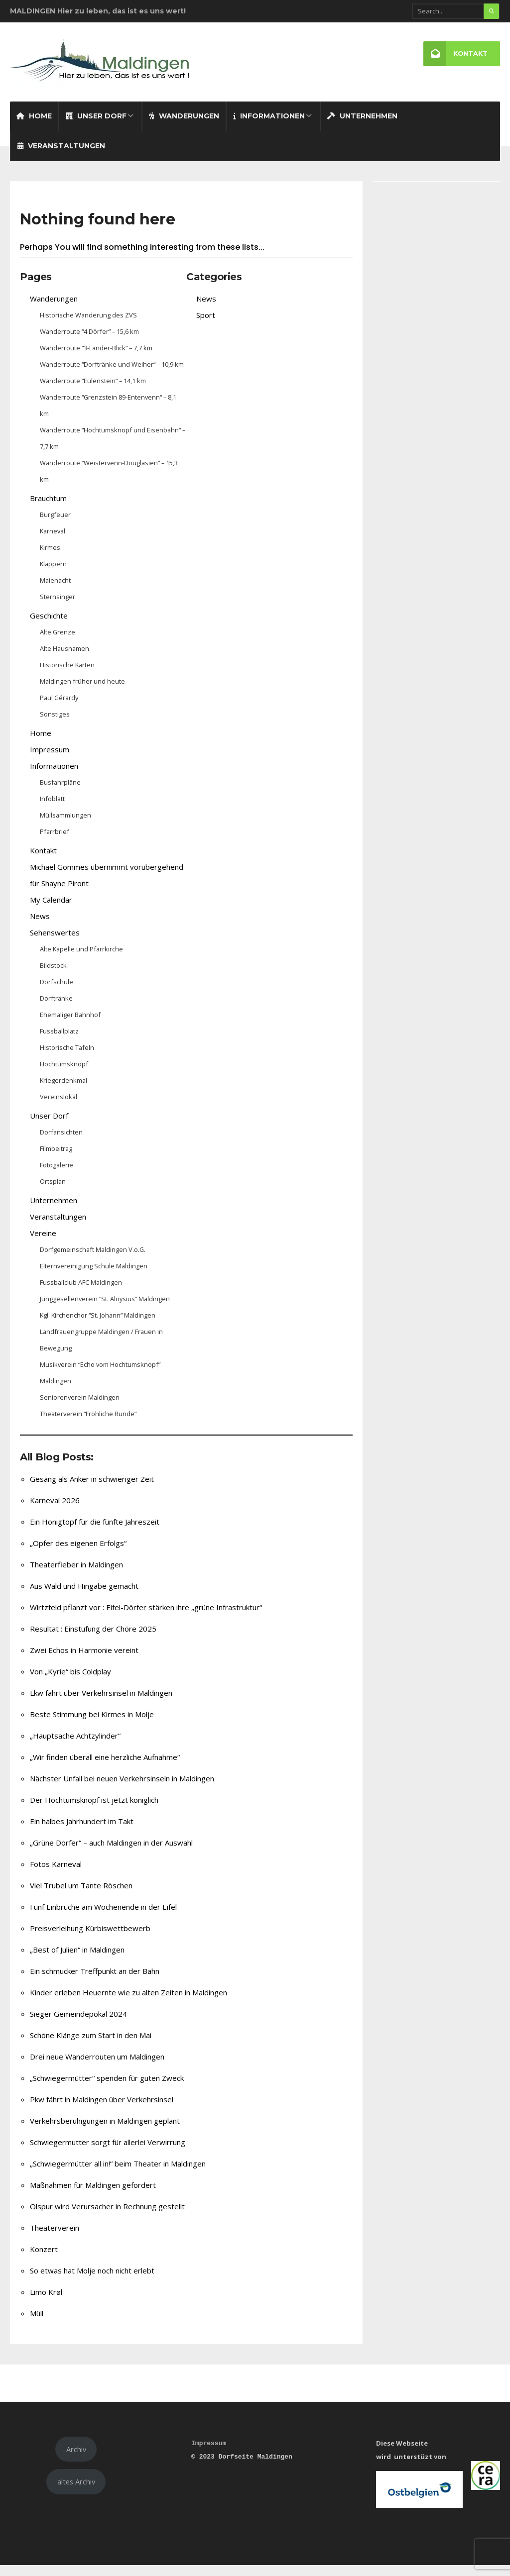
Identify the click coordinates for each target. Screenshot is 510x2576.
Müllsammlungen (65, 825)
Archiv (76, 2460)
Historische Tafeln (67, 1057)
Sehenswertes (55, 943)
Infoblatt (52, 809)
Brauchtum (48, 509)
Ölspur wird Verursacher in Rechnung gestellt (107, 2217)
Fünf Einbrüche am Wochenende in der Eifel (103, 1917)
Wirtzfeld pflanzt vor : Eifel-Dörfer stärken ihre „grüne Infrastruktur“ (146, 1618)
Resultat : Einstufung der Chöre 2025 (93, 1639)
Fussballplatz (59, 1041)
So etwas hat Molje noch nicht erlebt (92, 2281)
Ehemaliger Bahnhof (70, 1025)
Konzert (44, 2260)
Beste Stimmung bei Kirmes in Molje (92, 1725)
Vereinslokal (58, 1107)
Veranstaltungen (61, 156)
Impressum (49, 760)
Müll (36, 2324)
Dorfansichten (61, 1142)
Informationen (269, 126)
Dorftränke (56, 1008)
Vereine (43, 1243)
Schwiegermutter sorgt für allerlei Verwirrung (107, 2153)
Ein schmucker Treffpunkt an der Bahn (94, 1981)
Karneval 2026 (55, 1511)
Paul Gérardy (59, 708)
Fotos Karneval (56, 1874)
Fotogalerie (56, 1175)
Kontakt (454, 54)
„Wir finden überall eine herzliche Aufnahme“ (105, 1767)
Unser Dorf (96, 126)
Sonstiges (55, 724)
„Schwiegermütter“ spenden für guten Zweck (107, 2088)
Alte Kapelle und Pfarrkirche (81, 959)
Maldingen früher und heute (82, 691)
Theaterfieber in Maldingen (76, 1575)
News (40, 926)
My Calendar (51, 910)
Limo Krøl (46, 2302)
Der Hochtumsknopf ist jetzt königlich (94, 1810)
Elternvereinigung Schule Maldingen (93, 1276)
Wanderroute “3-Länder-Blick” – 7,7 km (96, 358)
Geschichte (49, 626)
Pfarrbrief (54, 841)
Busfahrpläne (60, 792)
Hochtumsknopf (64, 1074)
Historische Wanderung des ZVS (88, 325)
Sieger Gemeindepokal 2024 (78, 2024)
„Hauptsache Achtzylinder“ (75, 1746)
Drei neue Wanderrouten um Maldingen (97, 2067)
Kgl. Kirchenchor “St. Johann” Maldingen (97, 1325)
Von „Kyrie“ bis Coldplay (70, 1682)
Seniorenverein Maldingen (80, 1407)
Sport (205, 325)
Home (34, 126)
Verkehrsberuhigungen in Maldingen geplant (105, 2131)
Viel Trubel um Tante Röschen (81, 1896)
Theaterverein (54, 2238)
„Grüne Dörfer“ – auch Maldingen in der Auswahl (111, 1853)
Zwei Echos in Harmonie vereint (84, 1660)
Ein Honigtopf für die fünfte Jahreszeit (94, 1532)
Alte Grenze (57, 642)
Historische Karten (67, 675)
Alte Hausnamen (64, 658)
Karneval (52, 541)
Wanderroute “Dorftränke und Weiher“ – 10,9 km (112, 374)
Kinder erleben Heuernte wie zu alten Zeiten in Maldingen (128, 2003)
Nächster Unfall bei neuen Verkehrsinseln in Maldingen (122, 1789)
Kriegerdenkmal (63, 1090)
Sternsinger (57, 607)
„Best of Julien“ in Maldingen (77, 1960)
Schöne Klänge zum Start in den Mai (90, 2046)
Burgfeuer (55, 524)
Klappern (53, 574)
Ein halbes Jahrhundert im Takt (81, 1832)
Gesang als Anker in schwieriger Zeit (92, 1489)
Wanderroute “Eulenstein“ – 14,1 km (93, 391)
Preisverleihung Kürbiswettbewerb (90, 1939)
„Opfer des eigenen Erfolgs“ (78, 1553)
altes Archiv (76, 2492)
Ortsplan (53, 1191)
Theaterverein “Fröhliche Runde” (88, 1424)
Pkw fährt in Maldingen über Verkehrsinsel (101, 2110)
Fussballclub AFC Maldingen (81, 1292)
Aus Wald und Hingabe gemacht (84, 1596)
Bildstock (53, 975)
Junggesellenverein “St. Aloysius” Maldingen (105, 1309)
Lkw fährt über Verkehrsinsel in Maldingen (101, 1703)
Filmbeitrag (56, 1158)
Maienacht (55, 590)
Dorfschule (56, 992)
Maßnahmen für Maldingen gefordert (93, 2195)
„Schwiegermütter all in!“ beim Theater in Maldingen (118, 2174)
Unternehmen (362, 126)
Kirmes (50, 557)
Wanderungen (184, 126)
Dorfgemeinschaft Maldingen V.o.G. (92, 1259)
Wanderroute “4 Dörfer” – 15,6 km (89, 341)
